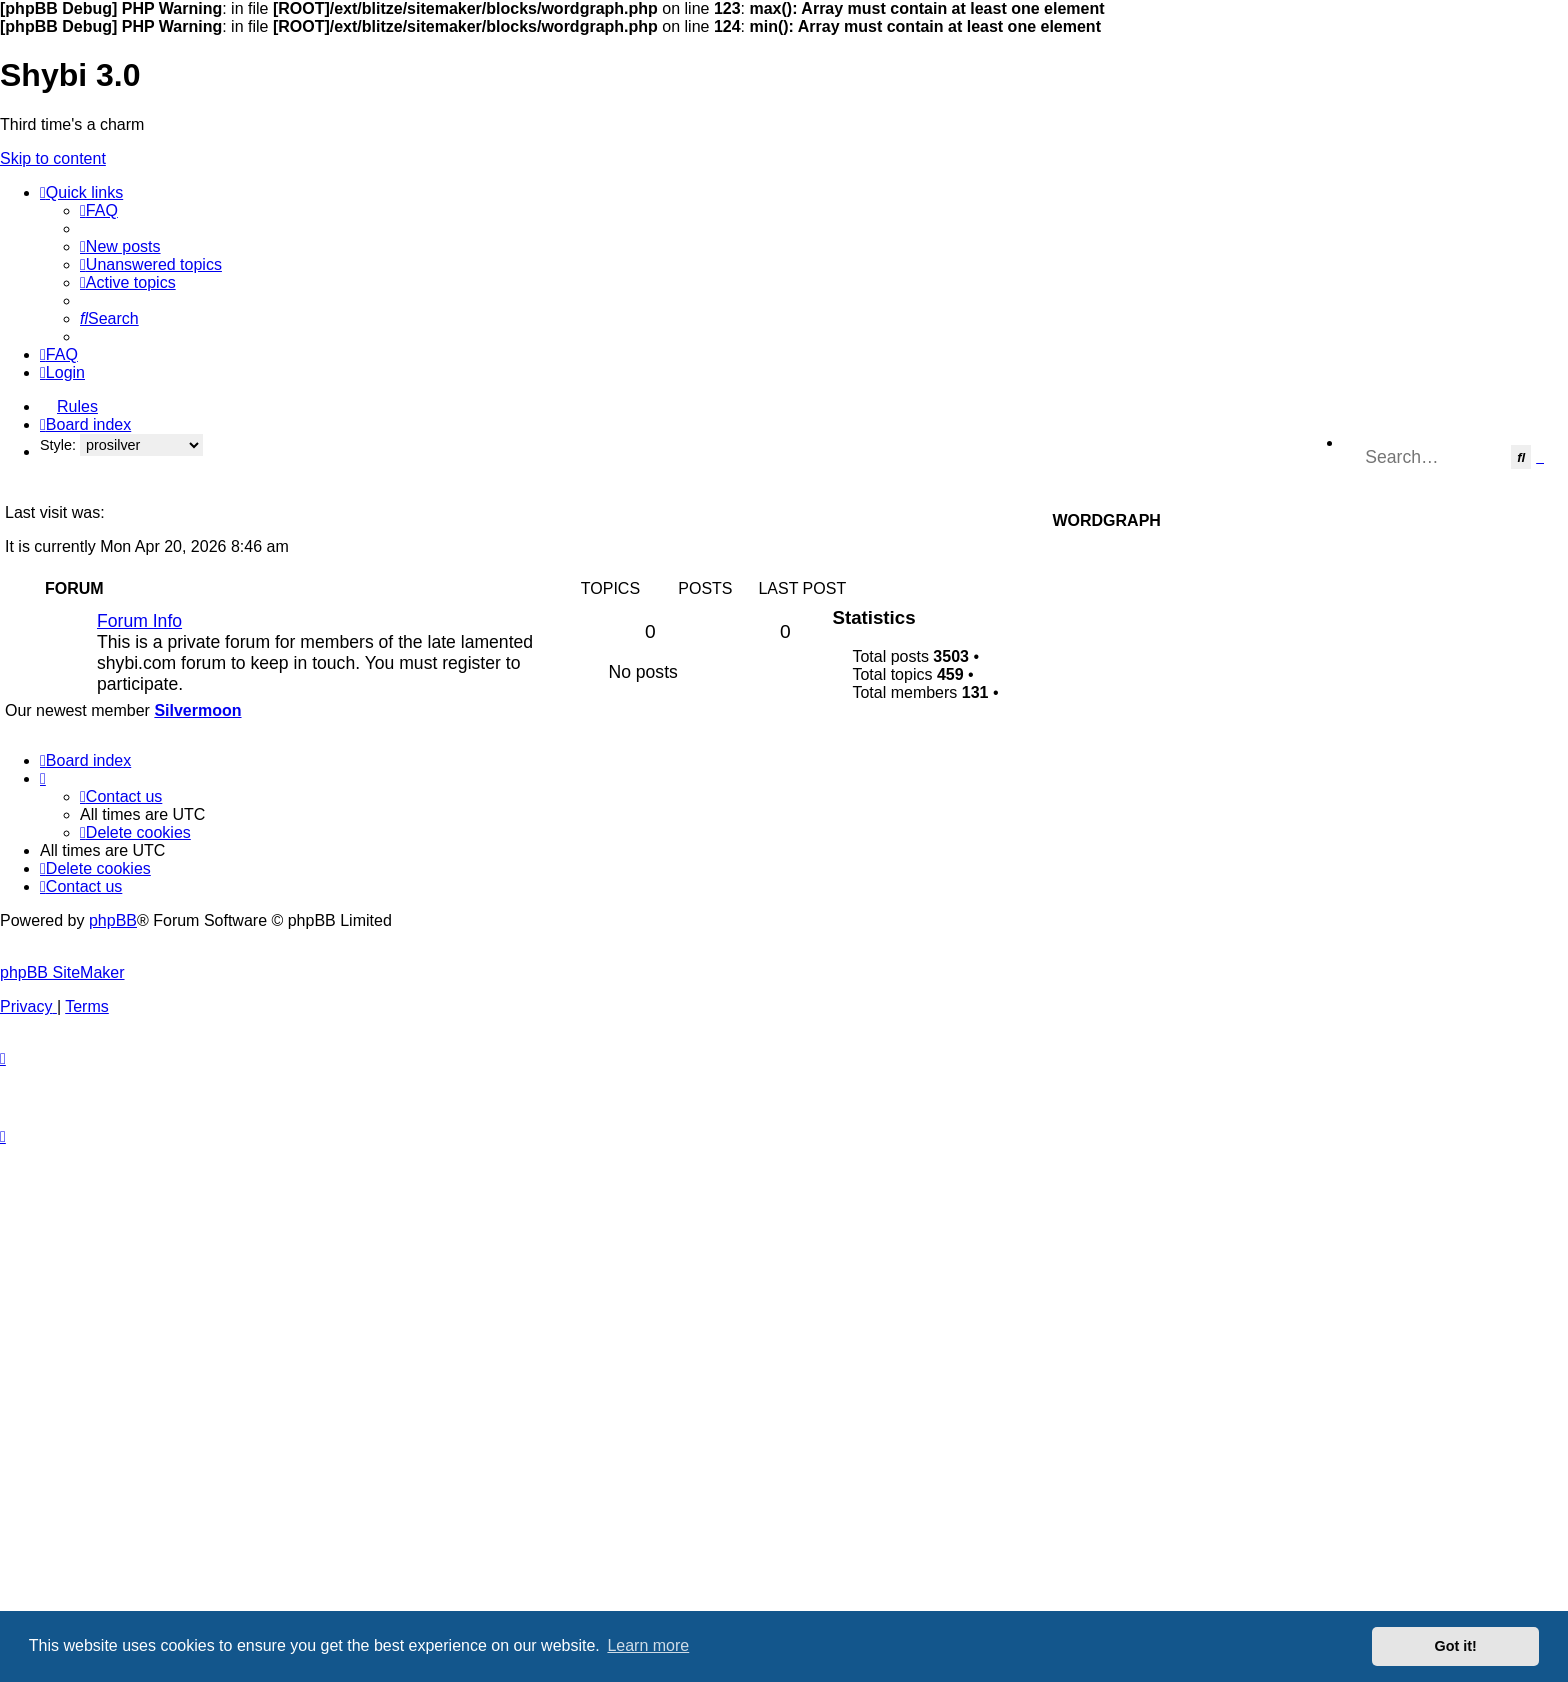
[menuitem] (99, 210)
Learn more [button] (648, 1645)
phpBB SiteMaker (62, 972)
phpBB (113, 920)
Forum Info (139, 621)
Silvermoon (197, 710)
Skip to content (53, 158)
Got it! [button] (1456, 1646)
